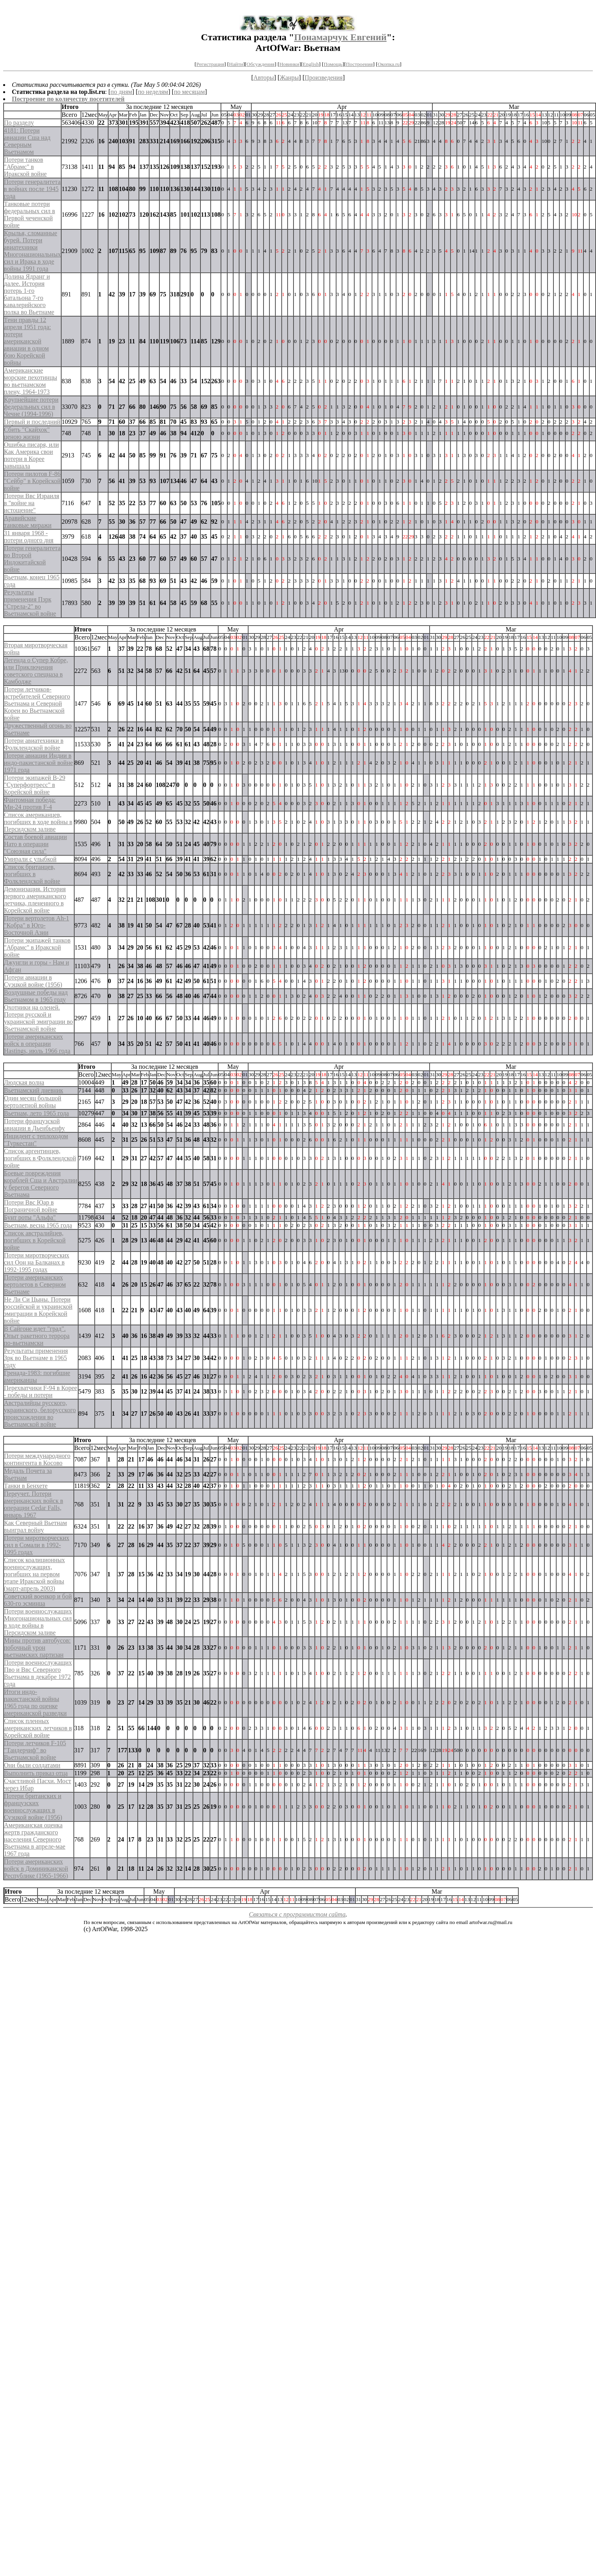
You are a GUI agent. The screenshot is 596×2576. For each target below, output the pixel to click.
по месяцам (189, 91)
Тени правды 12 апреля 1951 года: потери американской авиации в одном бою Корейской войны (27, 341)
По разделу (19, 122)
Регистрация (210, 64)
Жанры (289, 77)
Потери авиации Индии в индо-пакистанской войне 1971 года (38, 762)
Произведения (324, 77)
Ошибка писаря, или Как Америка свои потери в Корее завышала (31, 455)
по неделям (153, 91)
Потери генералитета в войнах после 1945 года (32, 188)
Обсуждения (261, 64)
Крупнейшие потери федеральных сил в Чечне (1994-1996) (31, 406)
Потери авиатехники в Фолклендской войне (34, 744)
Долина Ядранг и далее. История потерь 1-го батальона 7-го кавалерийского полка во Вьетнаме (29, 294)
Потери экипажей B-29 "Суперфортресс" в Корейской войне (34, 784)
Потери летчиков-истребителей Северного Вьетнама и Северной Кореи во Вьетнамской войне (37, 703)
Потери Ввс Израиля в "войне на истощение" (31, 503)
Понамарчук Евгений (340, 37)
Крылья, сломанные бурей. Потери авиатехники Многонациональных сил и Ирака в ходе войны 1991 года (32, 251)
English (311, 64)
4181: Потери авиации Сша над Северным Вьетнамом (27, 141)
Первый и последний (32, 421)
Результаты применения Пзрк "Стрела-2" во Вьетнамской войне (30, 603)
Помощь (333, 64)
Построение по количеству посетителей (68, 99)
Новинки (289, 64)
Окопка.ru (388, 64)
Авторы (263, 77)
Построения (359, 64)
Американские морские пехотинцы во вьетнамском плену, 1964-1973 (30, 381)
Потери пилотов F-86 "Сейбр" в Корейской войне (32, 480)
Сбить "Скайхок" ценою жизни (27, 433)
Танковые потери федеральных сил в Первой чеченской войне (29, 214)
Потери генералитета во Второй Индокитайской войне (32, 559)
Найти (236, 64)
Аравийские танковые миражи (28, 521)
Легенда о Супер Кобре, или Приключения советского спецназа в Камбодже (36, 671)
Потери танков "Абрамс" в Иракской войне (25, 166)
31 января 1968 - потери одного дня (28, 536)
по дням (121, 91)
